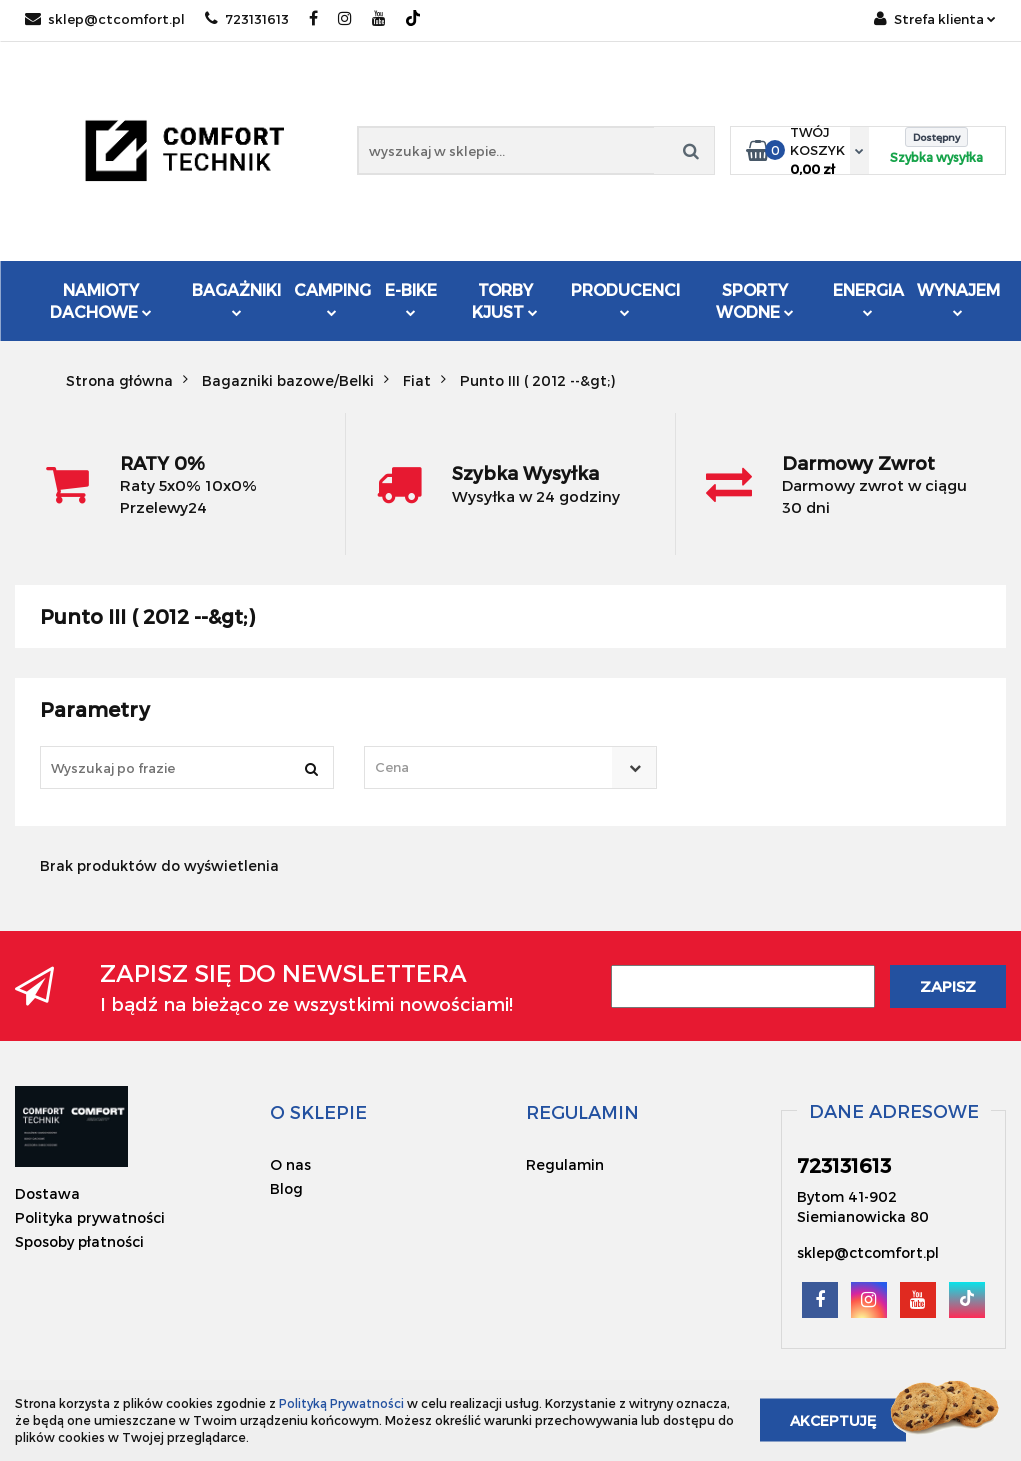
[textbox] (493, 767)
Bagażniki (236, 298)
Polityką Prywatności (341, 1403)
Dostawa (47, 1193)
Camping (332, 298)
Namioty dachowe (101, 300)
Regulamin (565, 1164)
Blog (286, 1188)
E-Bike (411, 298)
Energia (868, 298)
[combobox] (511, 767)
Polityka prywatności (90, 1217)
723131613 (247, 19)
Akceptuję (833, 1420)
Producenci (625, 300)
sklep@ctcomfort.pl (105, 19)
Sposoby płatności (79, 1241)
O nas (290, 1164)
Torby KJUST (505, 300)
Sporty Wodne (755, 300)
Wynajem (958, 298)
